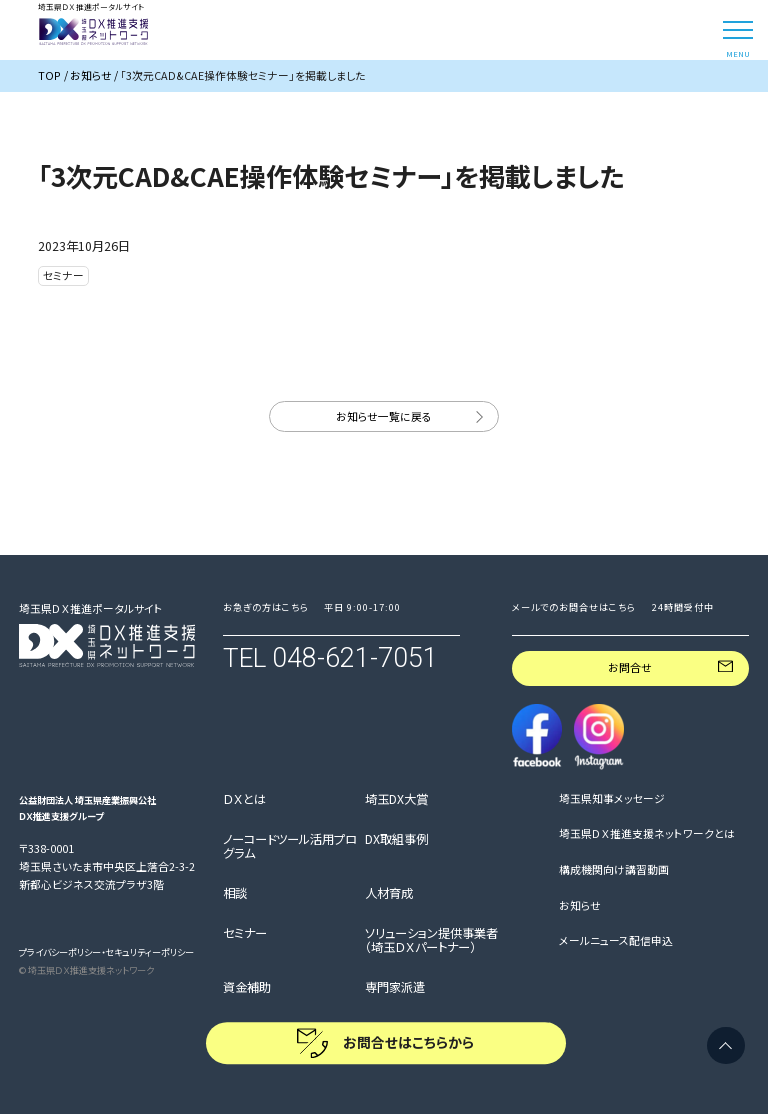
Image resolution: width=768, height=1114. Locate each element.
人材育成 (389, 894)
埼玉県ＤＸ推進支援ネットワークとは (647, 834)
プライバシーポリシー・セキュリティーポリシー (106, 952)
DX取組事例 (396, 840)
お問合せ (630, 667)
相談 (235, 894)
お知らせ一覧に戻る (384, 416)
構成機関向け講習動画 (614, 870)
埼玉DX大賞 (396, 800)
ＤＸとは (244, 800)
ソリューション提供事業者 (431, 940)
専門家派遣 (395, 988)
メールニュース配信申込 (616, 941)
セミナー (245, 934)
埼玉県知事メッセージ (612, 799)
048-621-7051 (355, 658)
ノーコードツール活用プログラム (290, 846)
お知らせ (580, 906)
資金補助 (247, 988)
